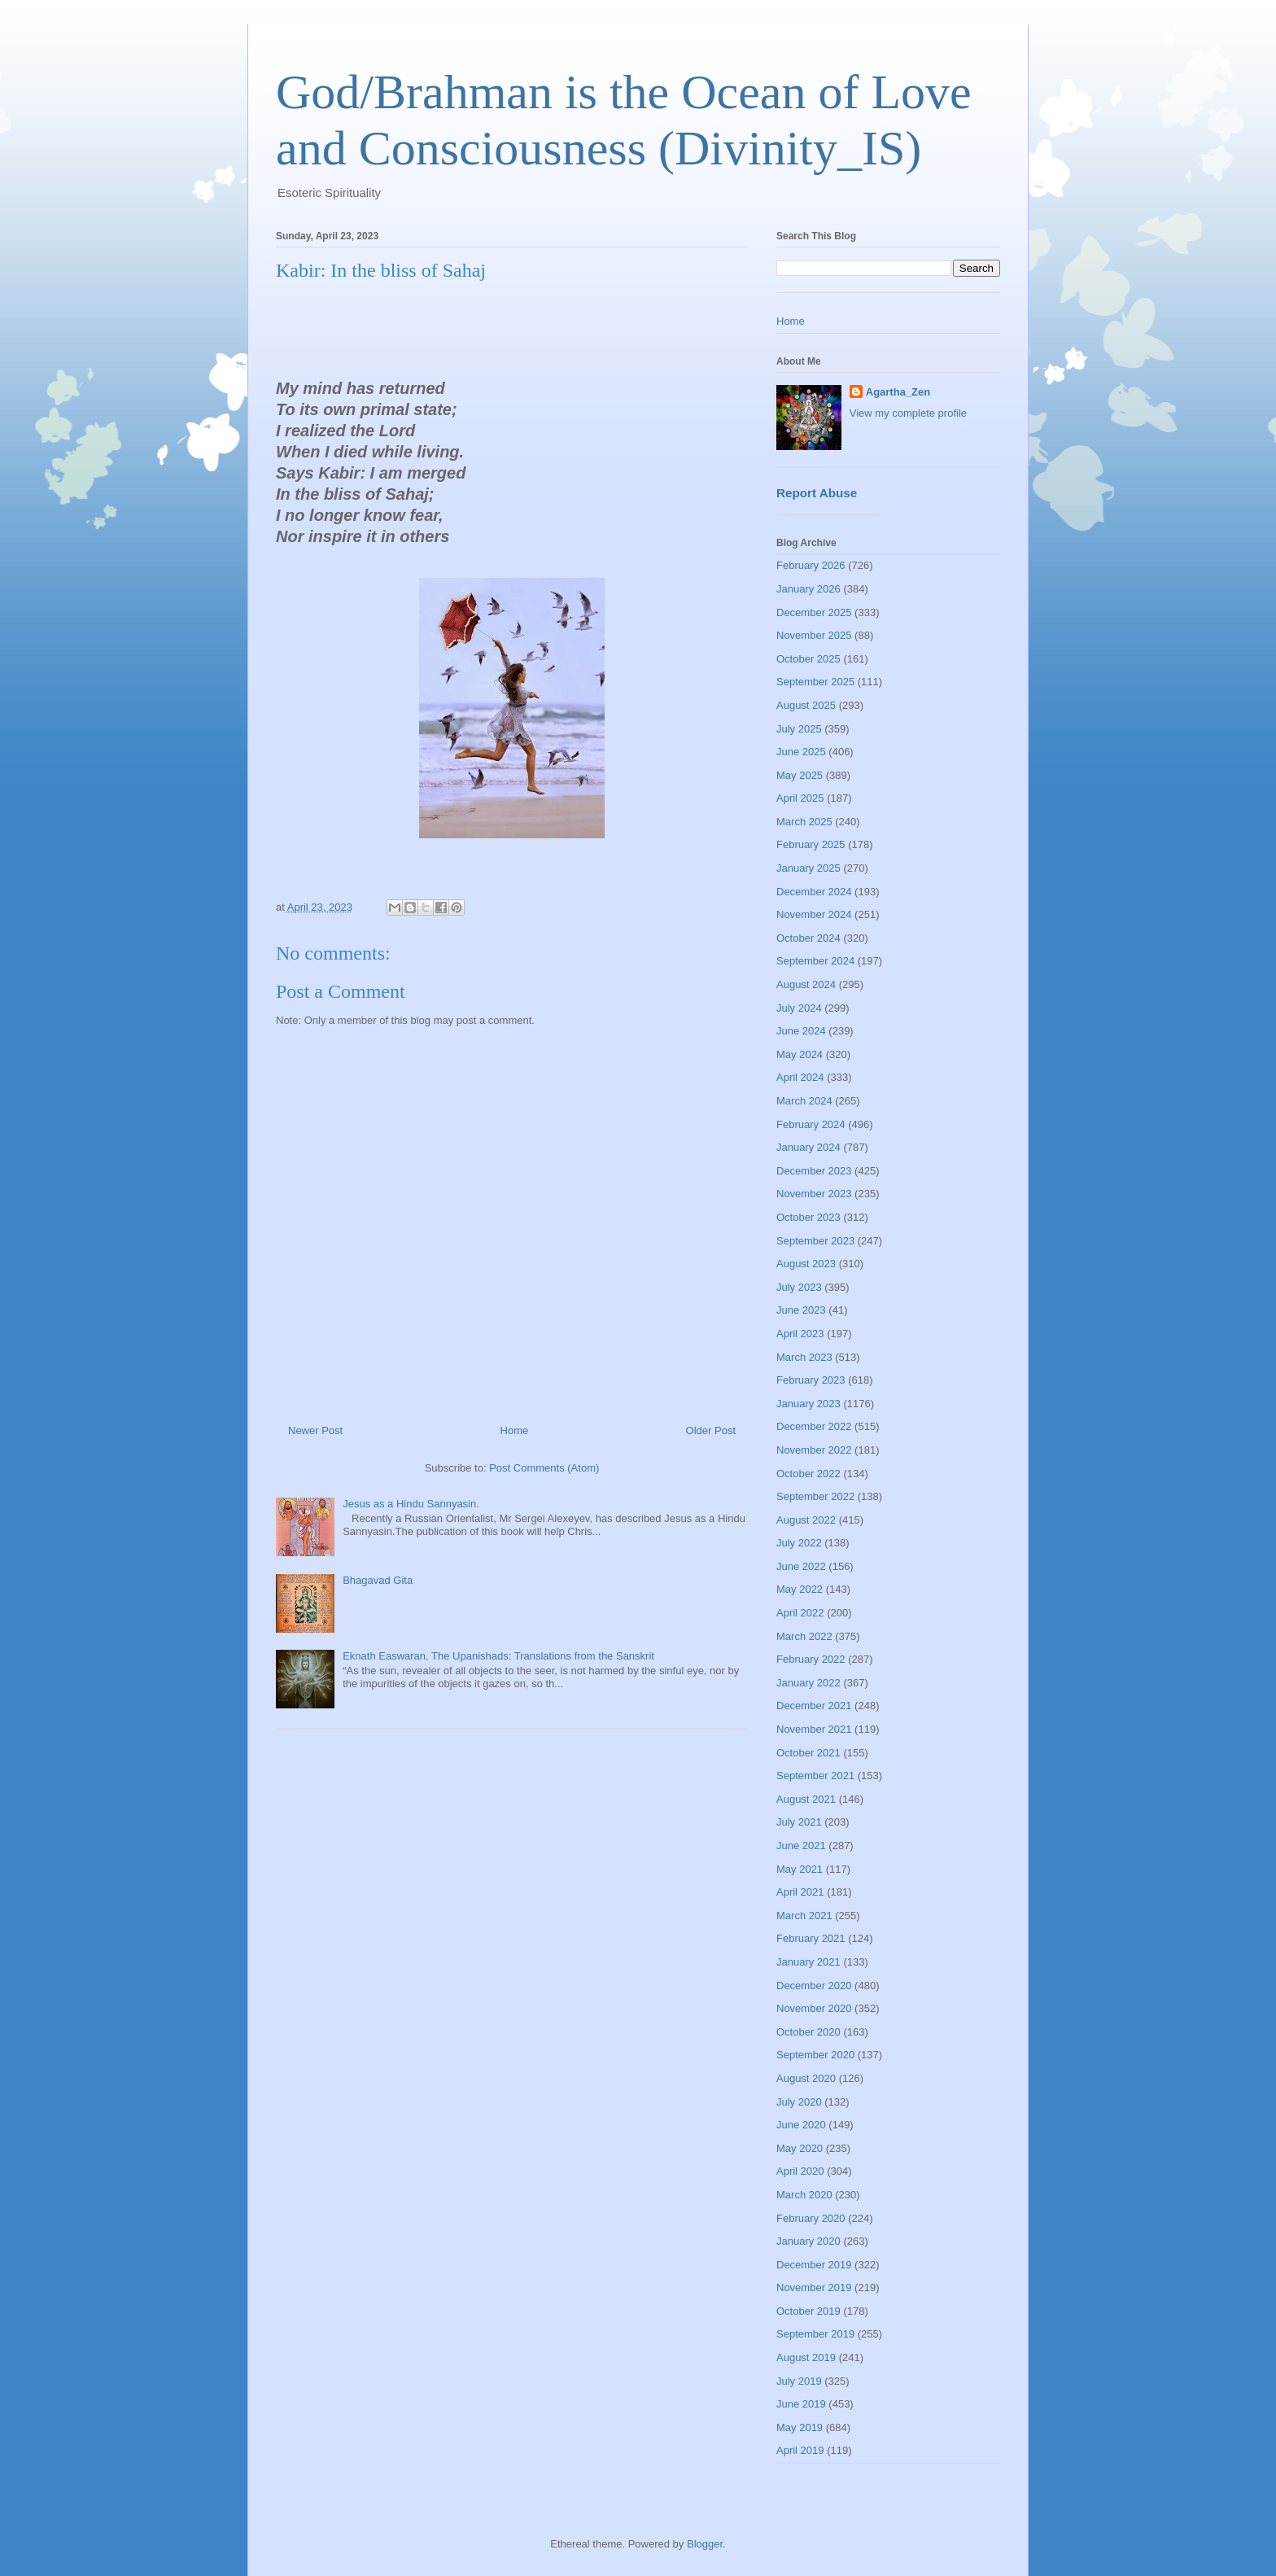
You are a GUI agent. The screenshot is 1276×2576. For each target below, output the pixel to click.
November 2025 (814, 635)
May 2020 (799, 2148)
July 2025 (799, 729)
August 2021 (806, 1799)
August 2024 (806, 984)
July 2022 (799, 1543)
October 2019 (808, 2311)
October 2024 (808, 938)
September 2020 (815, 2055)
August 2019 (806, 2357)
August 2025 (806, 705)
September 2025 (815, 682)
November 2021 (814, 1729)
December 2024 (814, 892)
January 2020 (808, 2241)
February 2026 (811, 565)
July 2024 (799, 1008)
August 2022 (806, 1520)
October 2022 (808, 1473)
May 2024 (799, 1054)
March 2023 (804, 1357)
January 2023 (808, 1403)
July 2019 (799, 2381)
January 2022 (808, 1683)
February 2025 (811, 844)
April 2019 (800, 2450)
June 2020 (801, 2125)
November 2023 (814, 1193)
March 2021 (804, 1915)
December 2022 (814, 1426)
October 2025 (808, 659)
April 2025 (800, 798)
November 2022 (814, 1450)
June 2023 (801, 1310)
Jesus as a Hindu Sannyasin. (411, 1504)
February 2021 (811, 1938)
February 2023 (811, 1380)
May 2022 (799, 1589)
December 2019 (814, 2265)
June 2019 (801, 2404)
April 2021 (800, 1892)
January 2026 (808, 589)
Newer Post (315, 1430)
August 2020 (806, 2078)
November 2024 (814, 914)
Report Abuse (816, 493)
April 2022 (800, 1613)
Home (514, 1430)
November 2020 (814, 2008)
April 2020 (800, 2171)
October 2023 (808, 1217)
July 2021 (799, 1822)
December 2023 (814, 1171)
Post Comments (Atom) (544, 1468)
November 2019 (814, 2287)
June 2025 (801, 752)
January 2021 (808, 1962)
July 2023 (799, 1287)
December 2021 (814, 1705)
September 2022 (815, 1496)
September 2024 (815, 961)
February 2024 (811, 1124)
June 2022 (801, 1566)
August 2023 (806, 1263)
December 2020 (814, 1985)
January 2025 (808, 868)
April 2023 (800, 1333)
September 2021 (815, 1775)
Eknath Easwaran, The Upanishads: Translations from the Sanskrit (498, 1656)
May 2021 (799, 1869)
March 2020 (804, 2195)
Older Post (711, 1430)
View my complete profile (908, 413)
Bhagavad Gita (378, 1580)
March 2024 (804, 1101)
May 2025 (799, 775)
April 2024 (800, 1077)
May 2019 (799, 2427)
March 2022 (804, 1636)
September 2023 (815, 1241)
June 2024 (801, 1031)
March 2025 (804, 822)
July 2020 (799, 2102)
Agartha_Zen (898, 392)
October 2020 (808, 2032)
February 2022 (811, 1659)
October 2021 (808, 1753)
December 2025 (814, 612)
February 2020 (811, 2218)
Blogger (705, 2544)
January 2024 (808, 1147)
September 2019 (815, 2334)
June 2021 (801, 1845)
